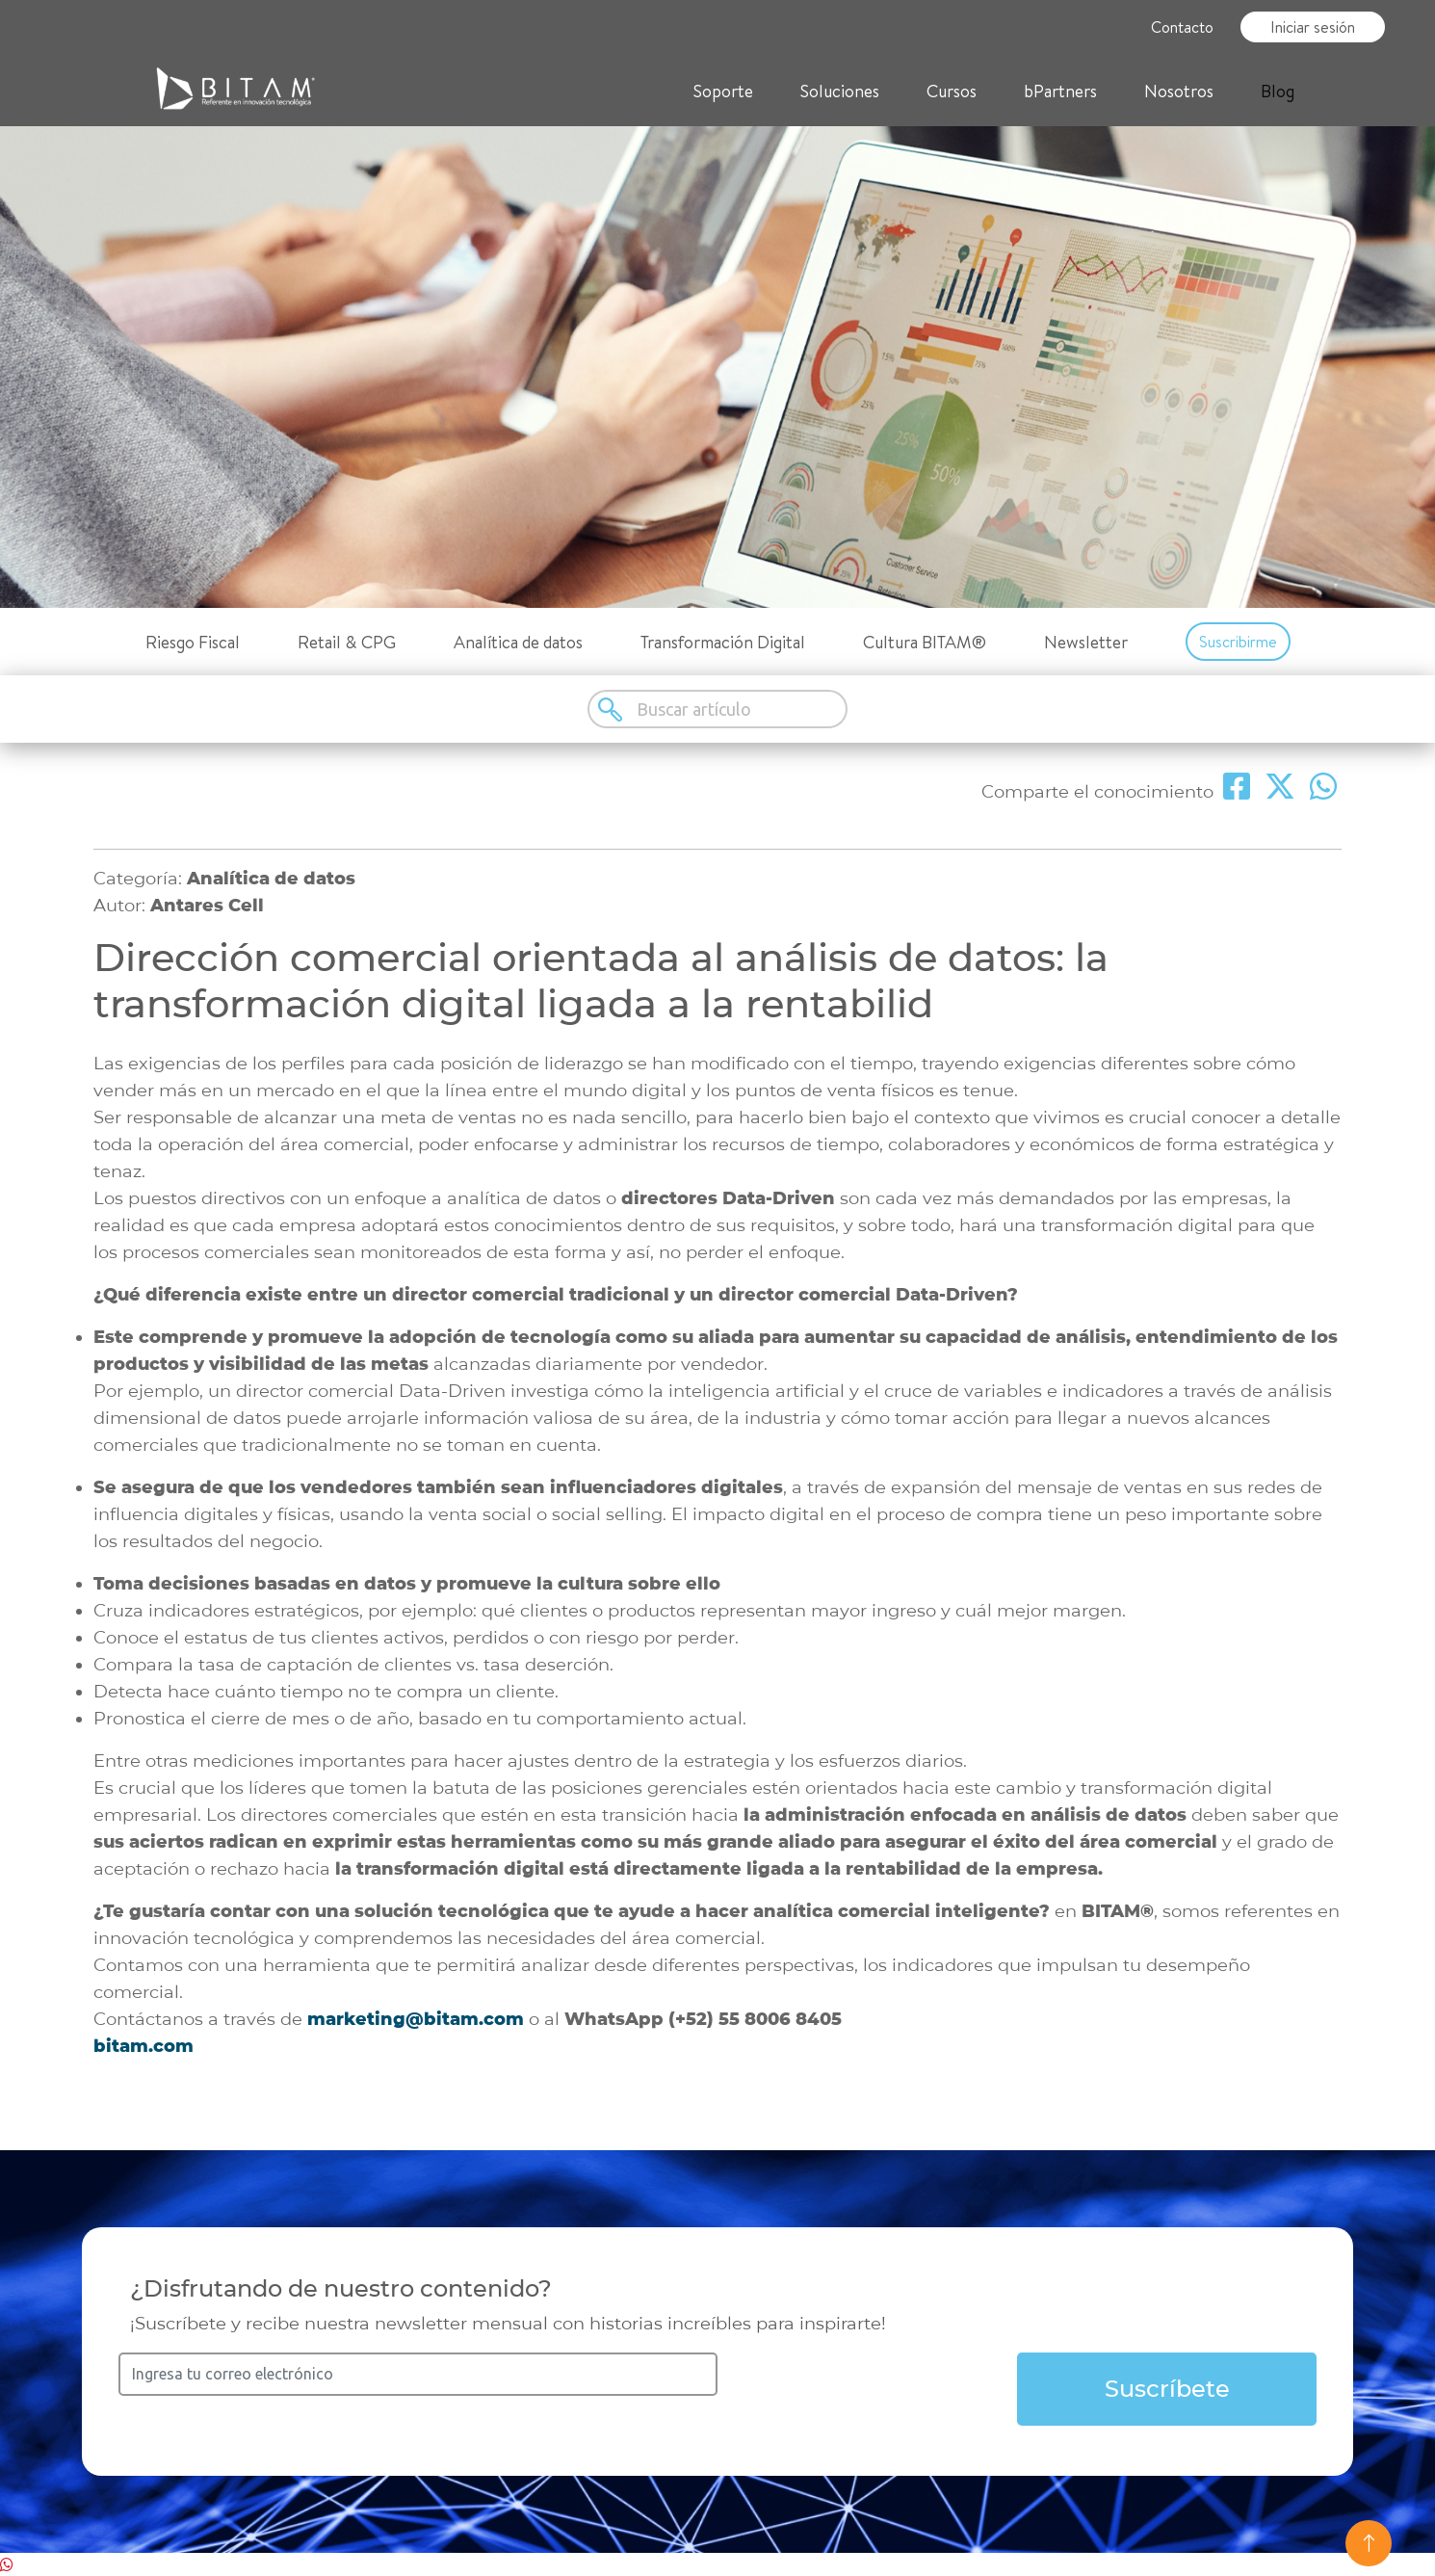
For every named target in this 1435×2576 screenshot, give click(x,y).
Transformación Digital (722, 642)
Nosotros (1178, 91)
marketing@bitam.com (415, 2019)
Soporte (723, 91)
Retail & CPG (347, 642)
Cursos (951, 91)
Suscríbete (1167, 2389)
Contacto (1182, 27)
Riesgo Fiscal (192, 642)
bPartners (1060, 91)
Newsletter (1086, 642)
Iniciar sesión (1312, 27)
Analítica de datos (518, 642)
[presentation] (867, 2390)
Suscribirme (1238, 641)
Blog (1277, 91)
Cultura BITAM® (924, 642)
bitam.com (143, 2046)
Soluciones (839, 91)
